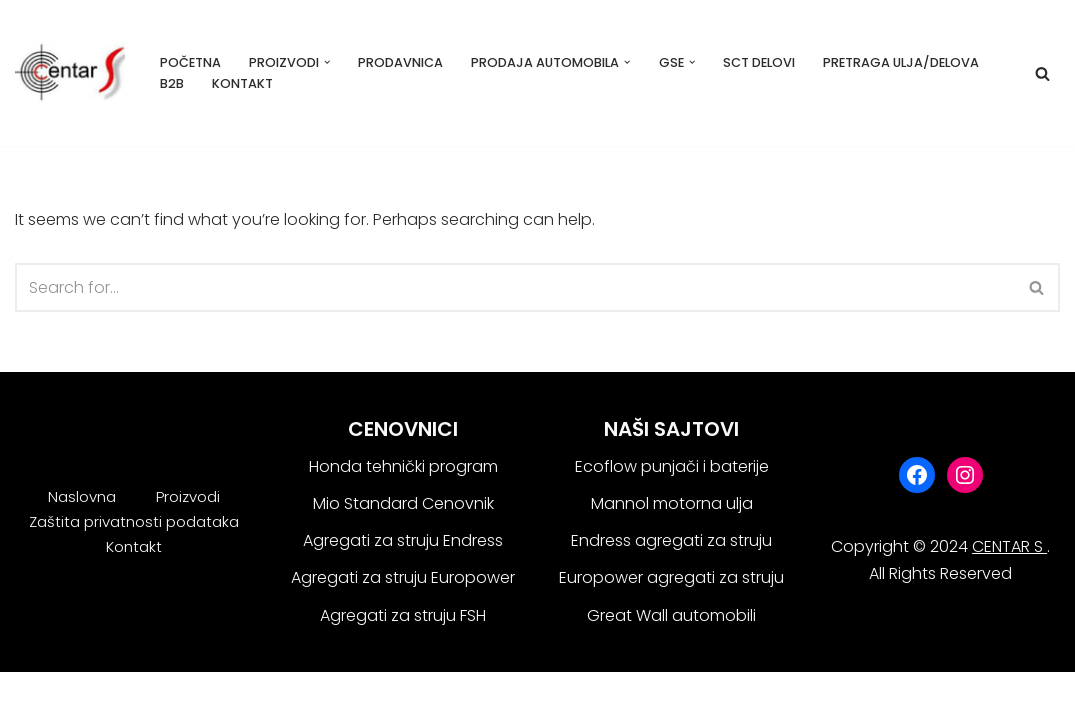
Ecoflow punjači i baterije (672, 466)
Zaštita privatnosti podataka (134, 521)
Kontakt (242, 83)
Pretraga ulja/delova (901, 62)
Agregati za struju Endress (403, 540)
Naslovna (82, 496)
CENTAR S (1009, 546)
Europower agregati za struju (671, 577)
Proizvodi (188, 496)
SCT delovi (759, 62)
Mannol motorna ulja (672, 503)
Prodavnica (400, 62)
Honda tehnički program (403, 466)
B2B (172, 83)
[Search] (1042, 73)
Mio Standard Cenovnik (403, 503)
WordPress (205, 697)
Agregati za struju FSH (403, 615)
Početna (190, 62)
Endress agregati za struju (671, 540)
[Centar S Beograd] (70, 73)
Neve (34, 697)
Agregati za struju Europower (403, 577)
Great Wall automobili (671, 615)
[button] (327, 62)
